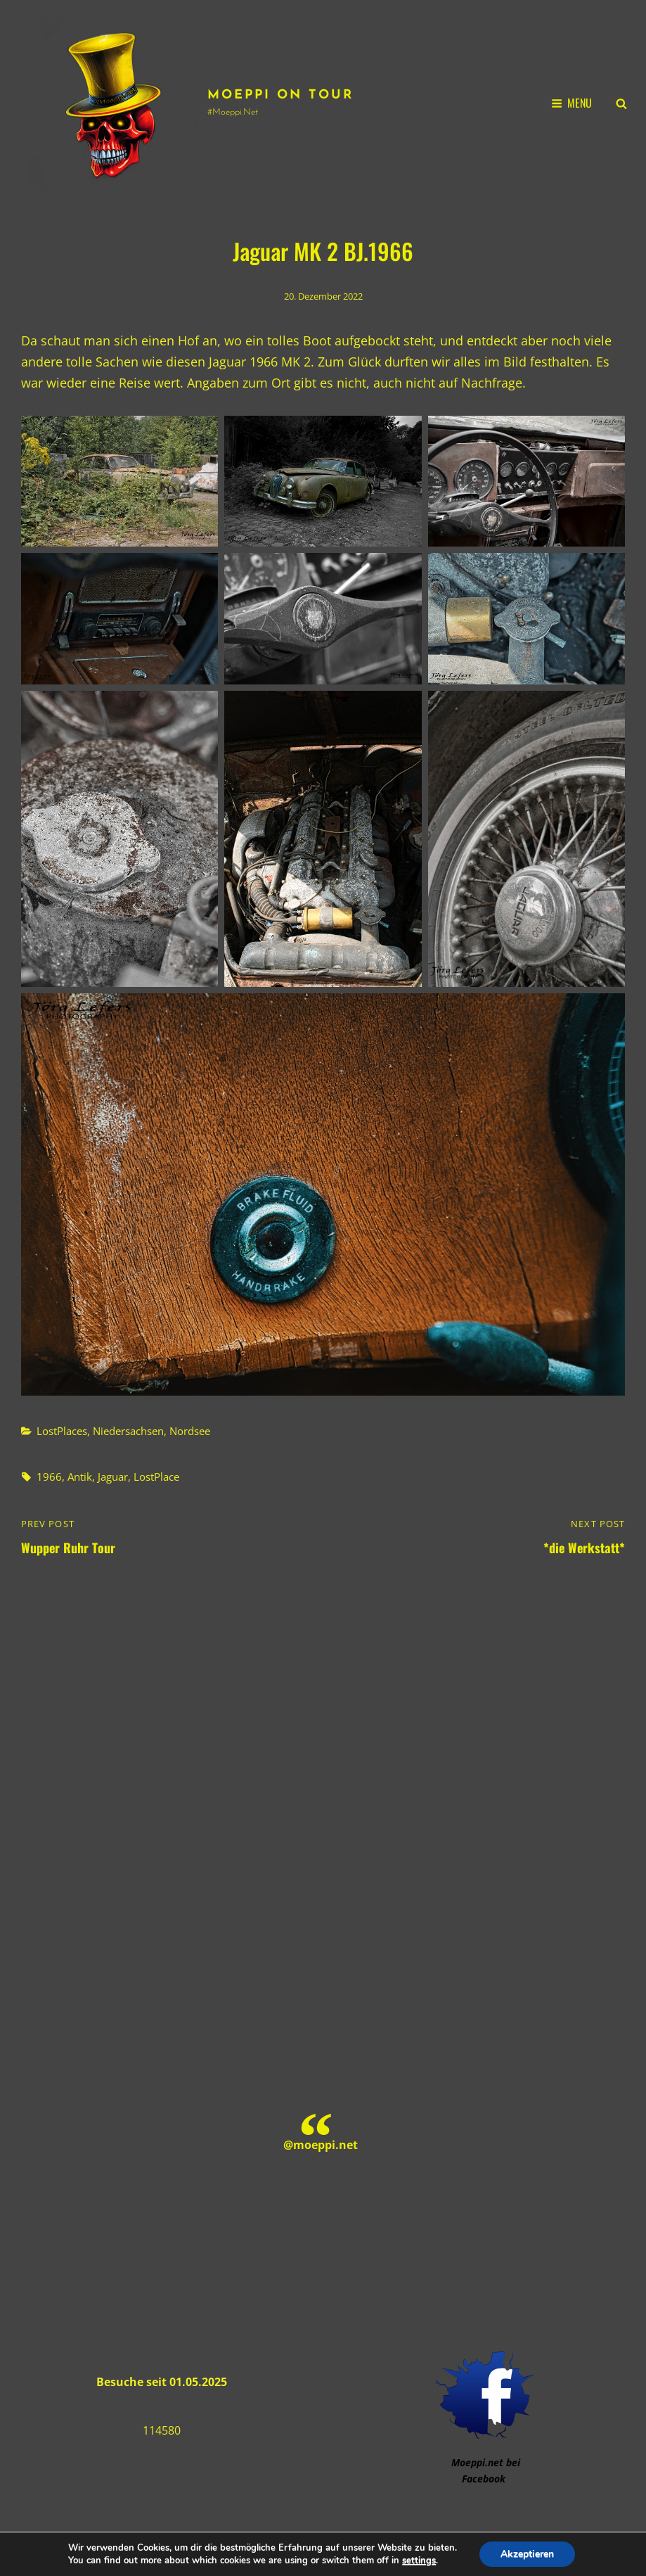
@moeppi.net (320, 2145)
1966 (49, 1476)
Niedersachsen (128, 1431)
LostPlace (156, 1476)
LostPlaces (62, 1431)
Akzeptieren (527, 2554)
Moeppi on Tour (280, 95)
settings (419, 2560)
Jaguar (113, 1476)
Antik (79, 1476)
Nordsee (189, 1431)
